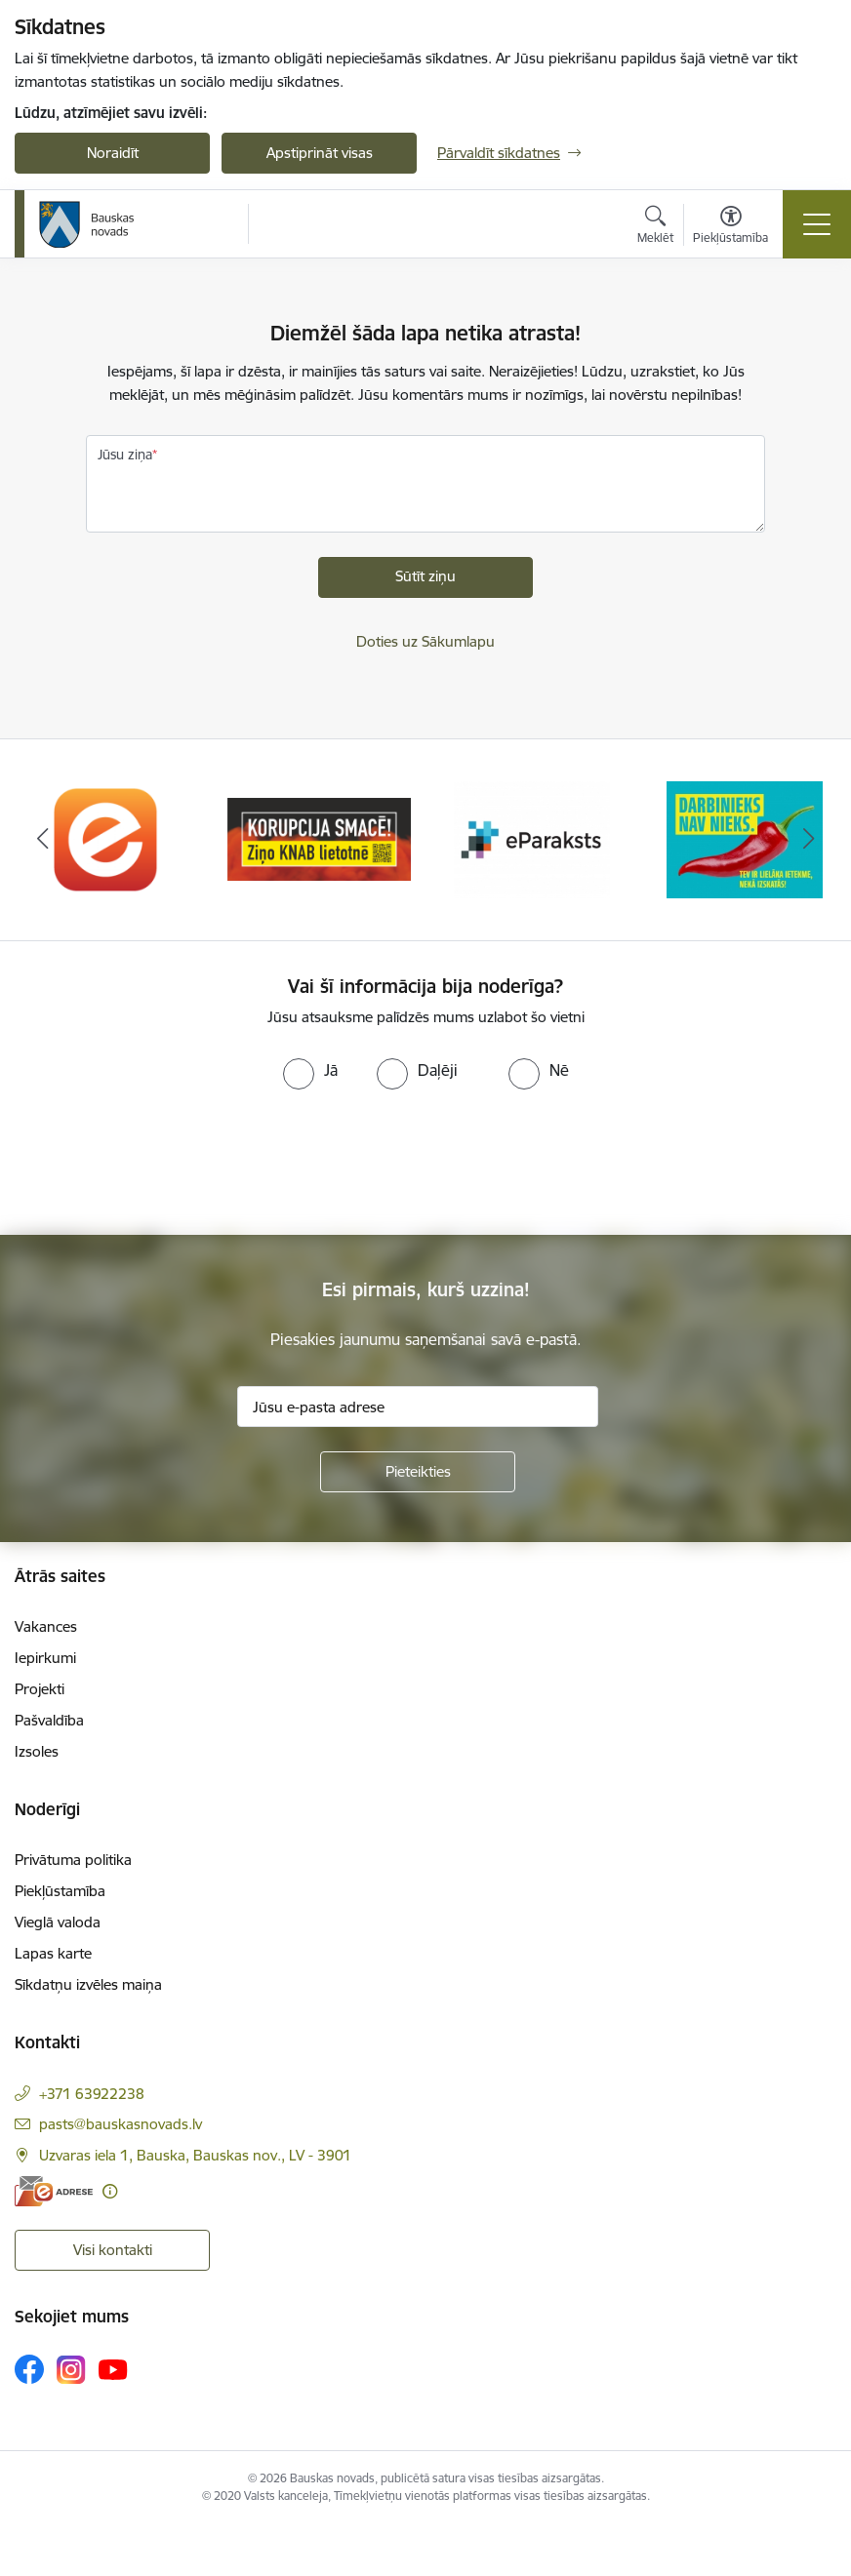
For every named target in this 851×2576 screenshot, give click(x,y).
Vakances (46, 1626)
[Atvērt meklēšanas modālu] (655, 227)
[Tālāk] (808, 840)
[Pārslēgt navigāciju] (817, 224)
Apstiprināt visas (319, 152)
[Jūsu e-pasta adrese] (417, 1406)
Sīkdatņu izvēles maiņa (88, 1984)
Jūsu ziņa (125, 454)
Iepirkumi (45, 1657)
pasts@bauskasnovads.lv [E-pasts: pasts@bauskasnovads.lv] (120, 2124)
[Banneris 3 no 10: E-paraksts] (532, 838)
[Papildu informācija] (109, 2191)
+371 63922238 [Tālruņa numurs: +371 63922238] (91, 2093)
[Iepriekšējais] (42, 840)
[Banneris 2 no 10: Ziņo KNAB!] (319, 838)
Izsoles (37, 1751)
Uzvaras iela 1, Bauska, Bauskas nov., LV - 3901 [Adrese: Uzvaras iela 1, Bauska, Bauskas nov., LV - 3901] (195, 2155)
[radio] (310, 1070)
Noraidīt (113, 152)
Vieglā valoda (58, 1922)
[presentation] (163, 1163)
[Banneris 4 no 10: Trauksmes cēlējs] (745, 838)
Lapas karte (53, 1953)
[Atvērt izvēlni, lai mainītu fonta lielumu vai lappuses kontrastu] (730, 227)
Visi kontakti (112, 2249)
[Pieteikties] (417, 1471)
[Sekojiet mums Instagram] (71, 2370)
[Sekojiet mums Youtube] (113, 2368)
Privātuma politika (73, 1859)
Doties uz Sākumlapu (425, 641)
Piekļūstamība (60, 1891)
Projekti (39, 1689)
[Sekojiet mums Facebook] (29, 2369)
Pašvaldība (49, 1720)
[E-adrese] (54, 2191)
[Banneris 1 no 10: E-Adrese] (106, 838)
